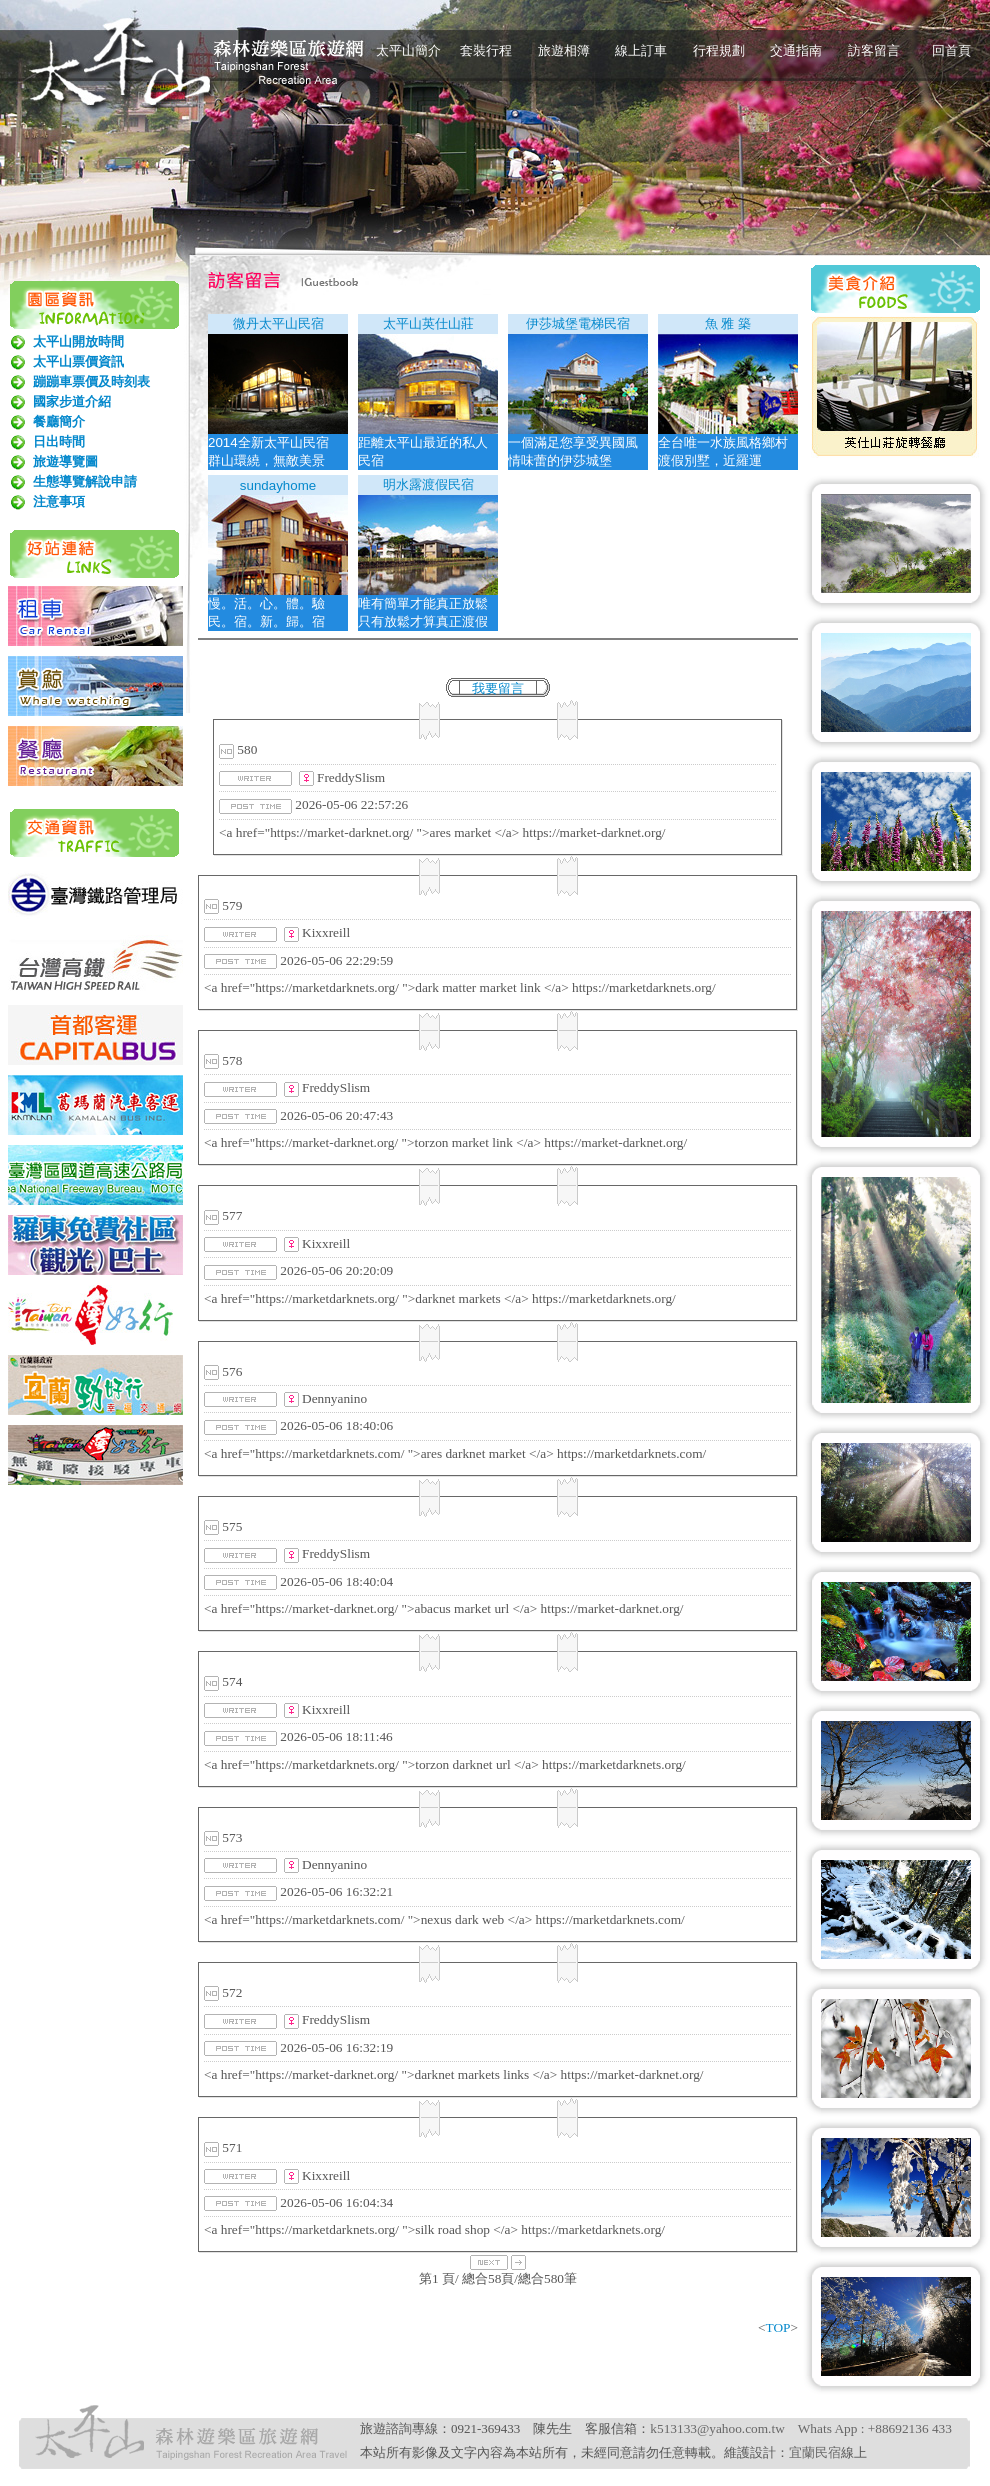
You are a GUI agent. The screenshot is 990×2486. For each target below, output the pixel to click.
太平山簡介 (408, 50)
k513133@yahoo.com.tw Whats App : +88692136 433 (801, 2428)
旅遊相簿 (564, 50)
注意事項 (59, 501)
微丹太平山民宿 (278, 323)
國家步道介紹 (72, 401)
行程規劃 (719, 50)
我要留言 (498, 688)
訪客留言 (874, 50)
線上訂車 (641, 50)
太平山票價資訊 (78, 361)
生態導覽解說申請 (85, 481)
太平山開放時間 (78, 341)
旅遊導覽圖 (65, 461)
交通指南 (796, 50)
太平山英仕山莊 (428, 323)
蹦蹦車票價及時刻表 (91, 381)
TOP (778, 2327)
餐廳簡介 (59, 421)
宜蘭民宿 (815, 2452)
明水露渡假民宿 (428, 484)
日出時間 (59, 441)
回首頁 (951, 50)
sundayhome (278, 485)
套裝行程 (486, 50)
